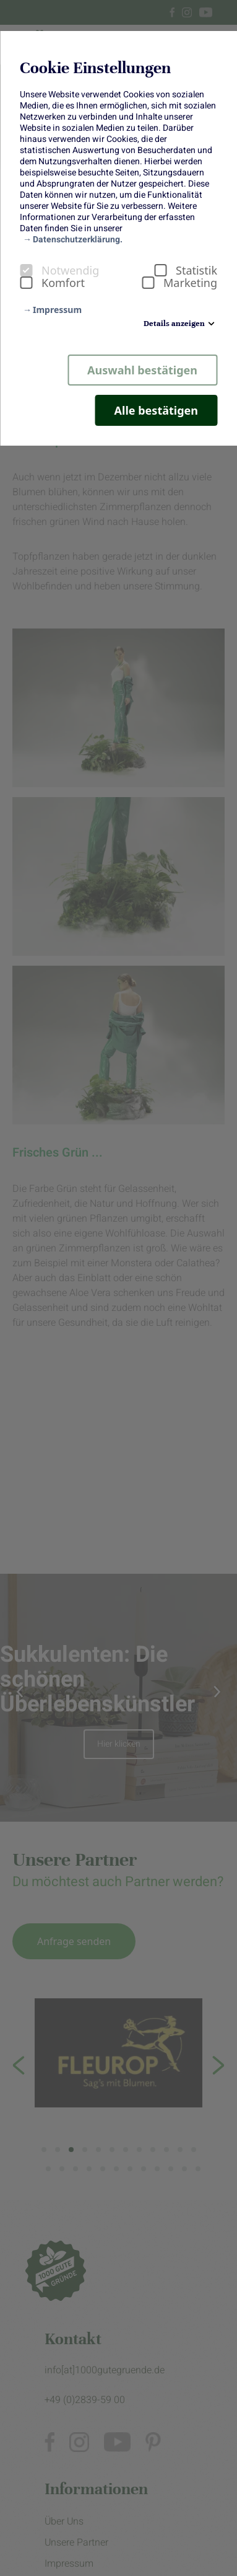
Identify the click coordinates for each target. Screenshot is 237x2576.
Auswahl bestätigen (142, 370)
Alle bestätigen (156, 410)
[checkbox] (26, 270)
